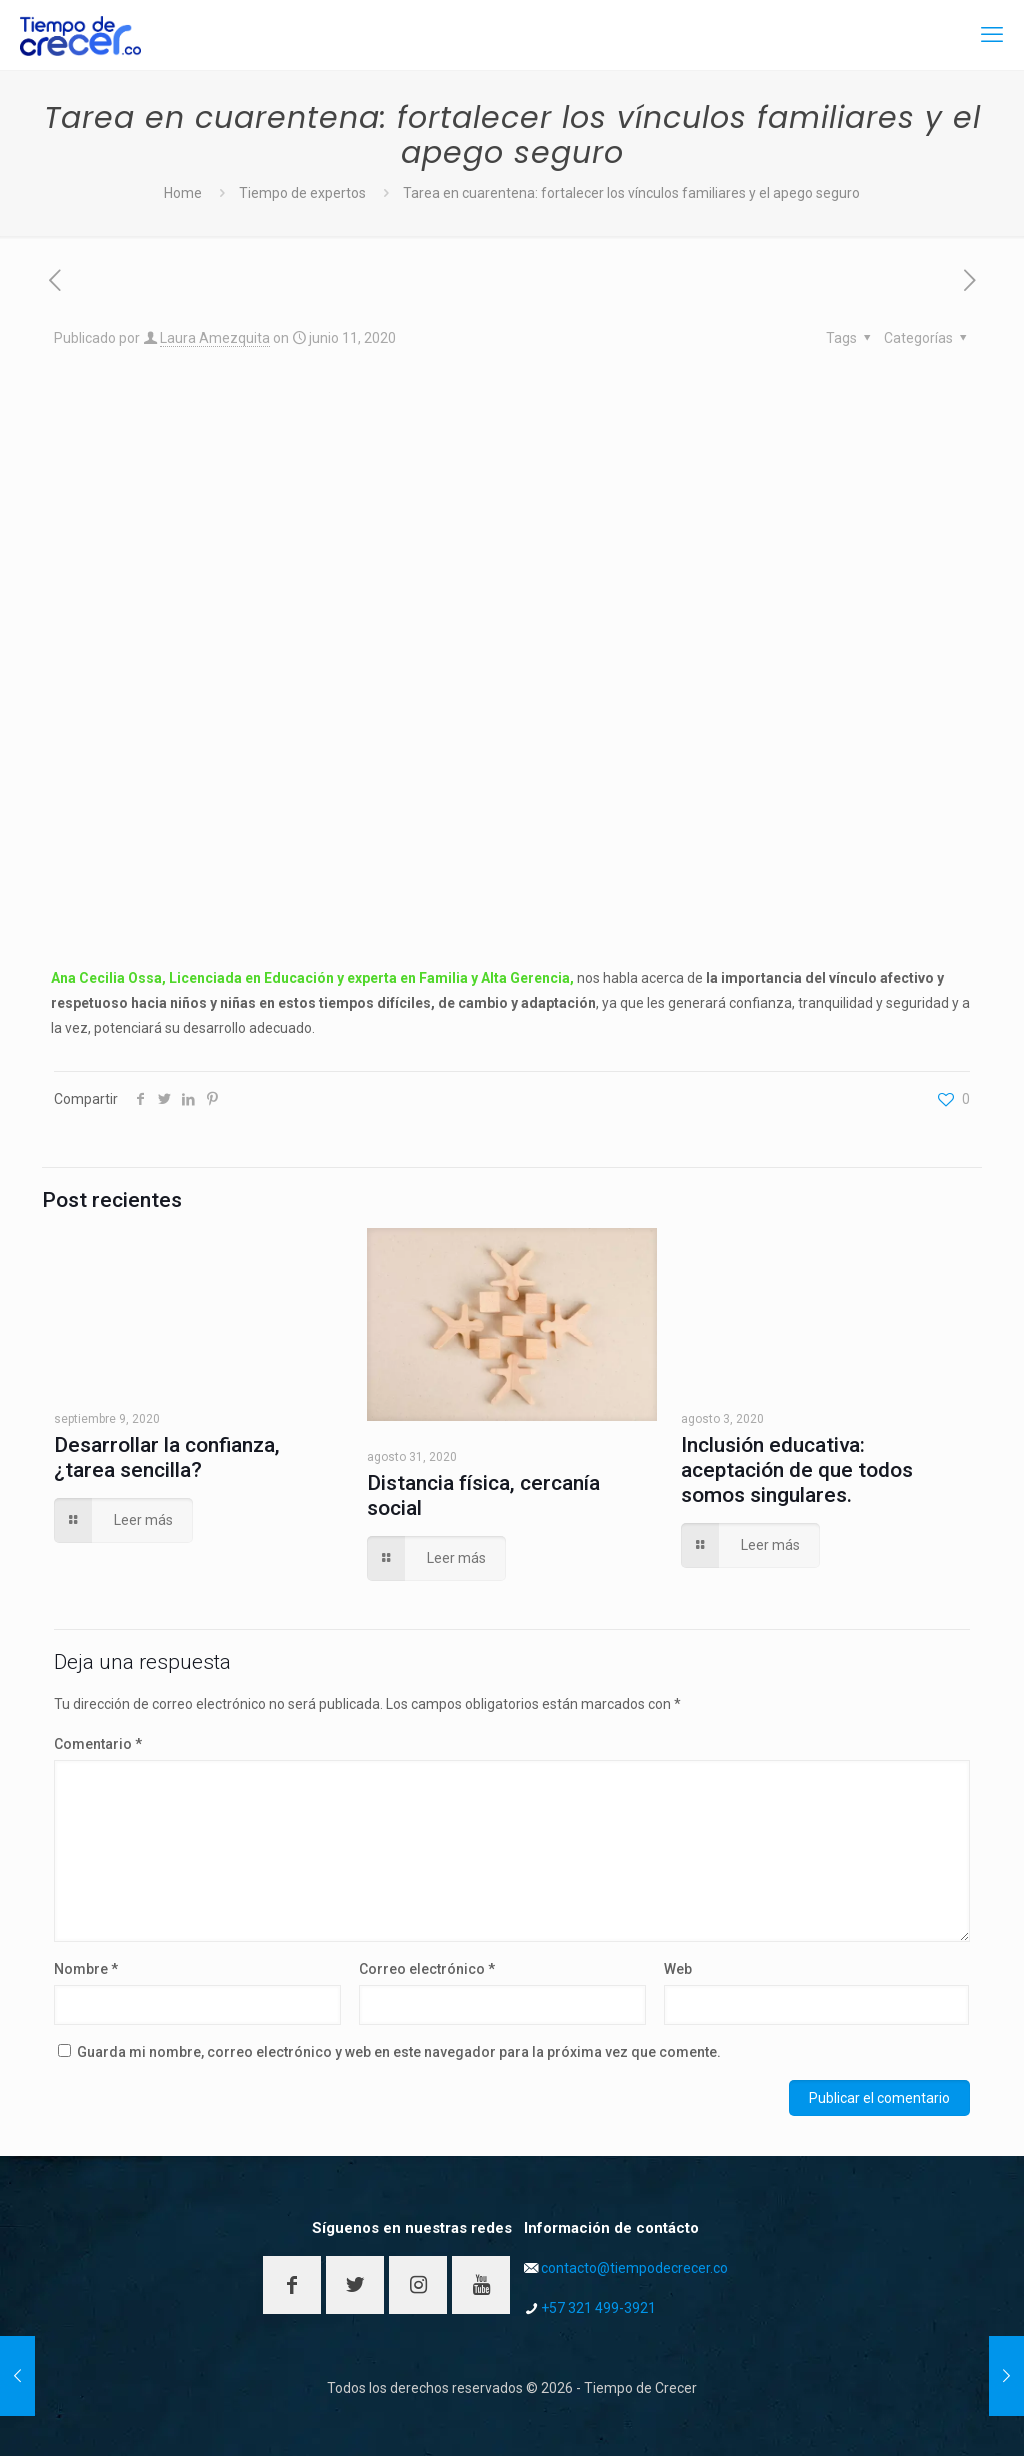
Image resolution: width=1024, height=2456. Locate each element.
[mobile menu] (992, 35)
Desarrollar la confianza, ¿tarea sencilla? (167, 1457)
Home (183, 193)
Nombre (86, 1969)
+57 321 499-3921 (598, 2308)
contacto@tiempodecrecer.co (634, 2268)
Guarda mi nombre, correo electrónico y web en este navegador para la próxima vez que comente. (399, 2052)
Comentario (98, 1744)
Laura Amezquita (215, 338)
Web (678, 1969)
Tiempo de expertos (302, 193)
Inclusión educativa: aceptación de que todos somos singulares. (797, 1470)
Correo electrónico (427, 1969)
